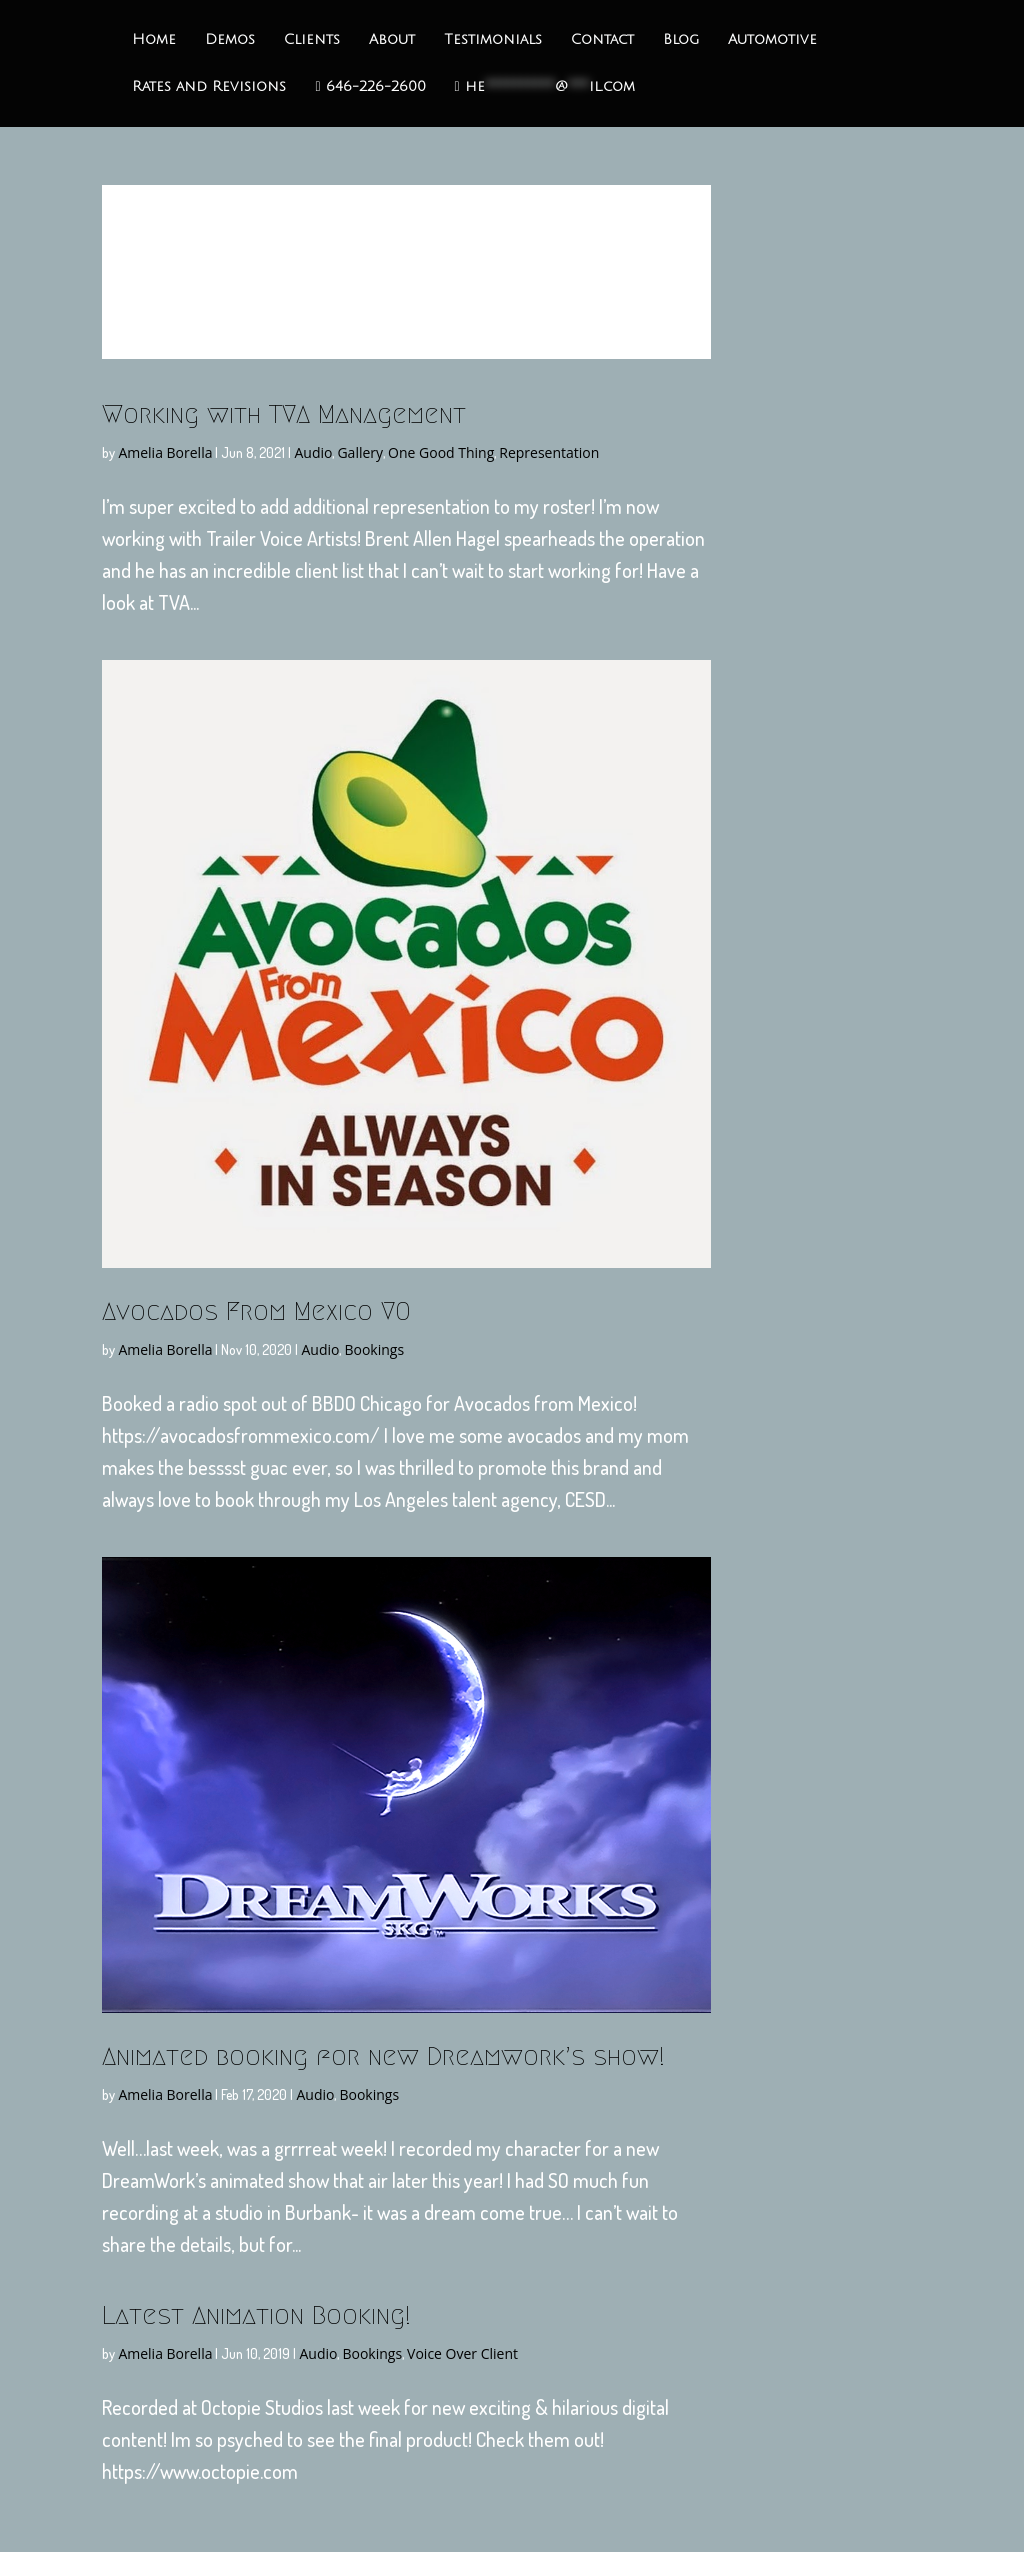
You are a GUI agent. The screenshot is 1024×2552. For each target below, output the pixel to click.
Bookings (374, 1349)
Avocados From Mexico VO (256, 1311)
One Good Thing (441, 452)
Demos (230, 40)
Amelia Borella (165, 452)
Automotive (772, 40)
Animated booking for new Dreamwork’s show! (383, 2056)
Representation (549, 452)
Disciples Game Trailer (407, 257)
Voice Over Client (462, 2353)
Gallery (360, 452)
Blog (681, 40)
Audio (313, 452)
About (392, 40)
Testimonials (493, 40)
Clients (312, 40)
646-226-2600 (370, 87)
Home (154, 40)
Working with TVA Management (284, 414)
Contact (602, 40)
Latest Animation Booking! (256, 2315)
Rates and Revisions (209, 87)
